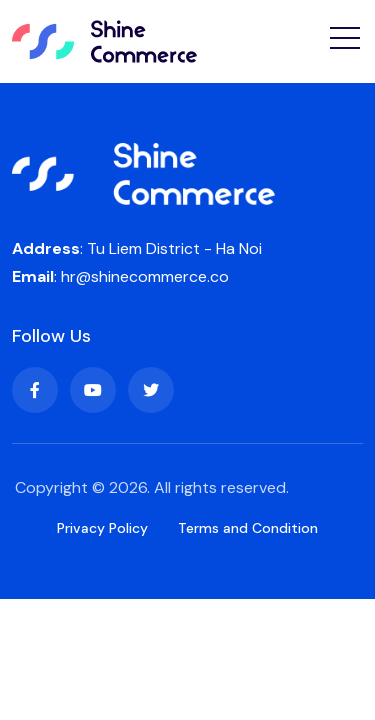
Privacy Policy (102, 528)
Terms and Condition (248, 528)
